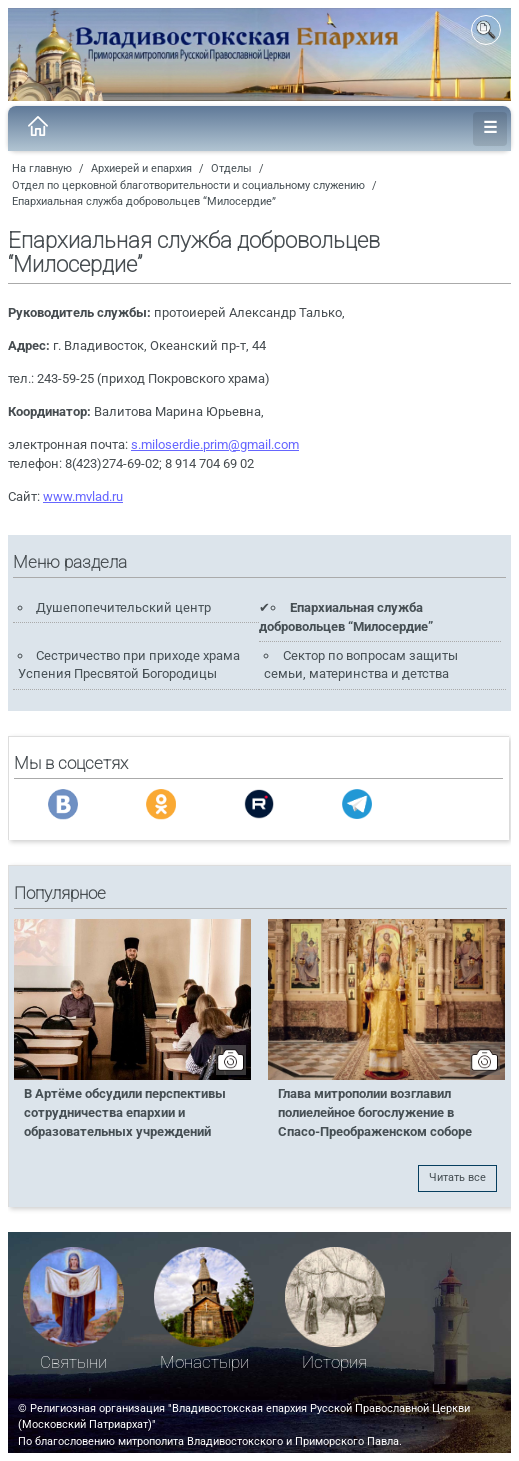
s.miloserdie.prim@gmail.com (215, 444)
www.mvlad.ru (83, 496)
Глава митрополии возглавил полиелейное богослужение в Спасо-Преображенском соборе (375, 1112)
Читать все (457, 1177)
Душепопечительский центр (123, 607)
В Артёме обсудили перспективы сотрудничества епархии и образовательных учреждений (125, 1112)
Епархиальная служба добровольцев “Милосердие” (144, 201)
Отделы (231, 168)
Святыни (73, 1362)
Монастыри (204, 1362)
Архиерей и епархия (141, 168)
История (334, 1362)
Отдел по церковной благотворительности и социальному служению (188, 185)
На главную (42, 168)
